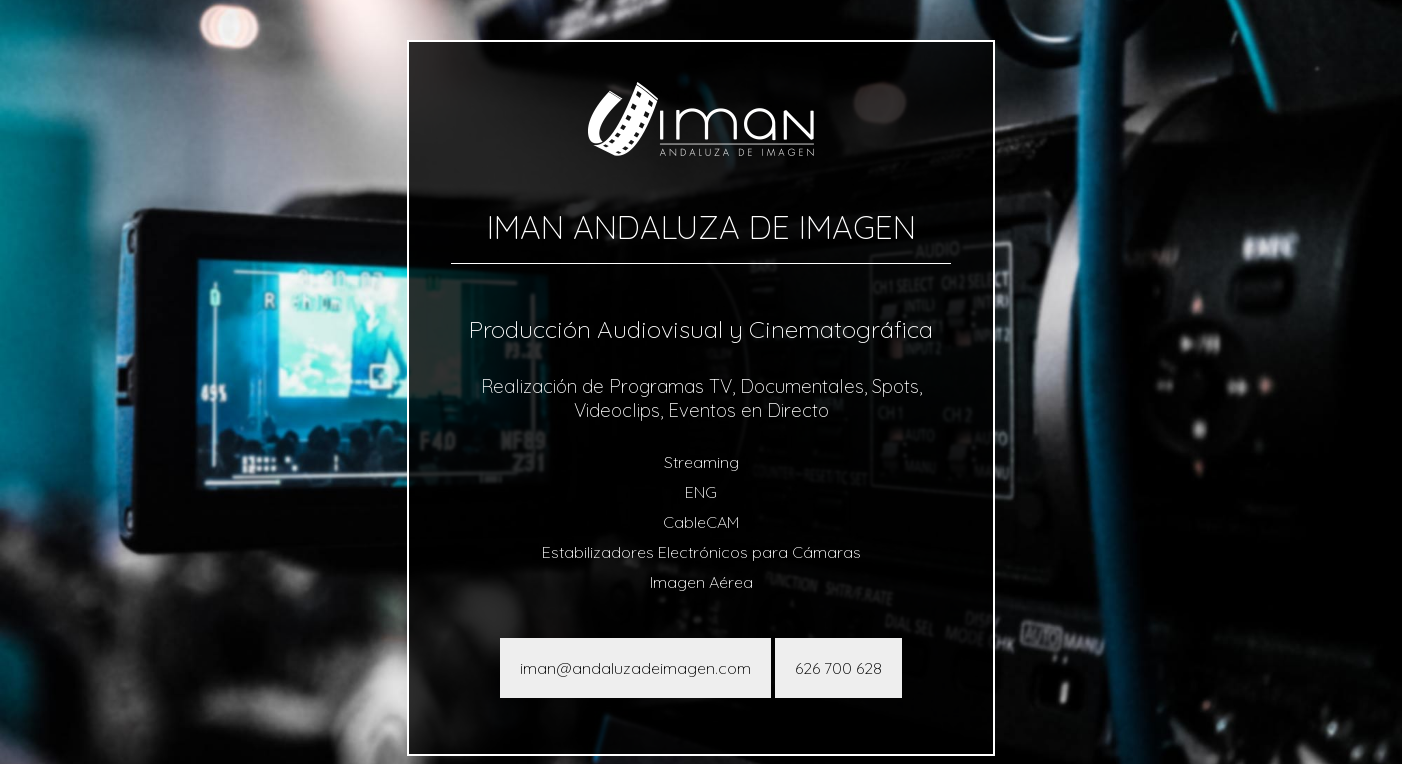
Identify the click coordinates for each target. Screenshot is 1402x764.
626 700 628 (838, 668)
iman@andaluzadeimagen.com (635, 668)
